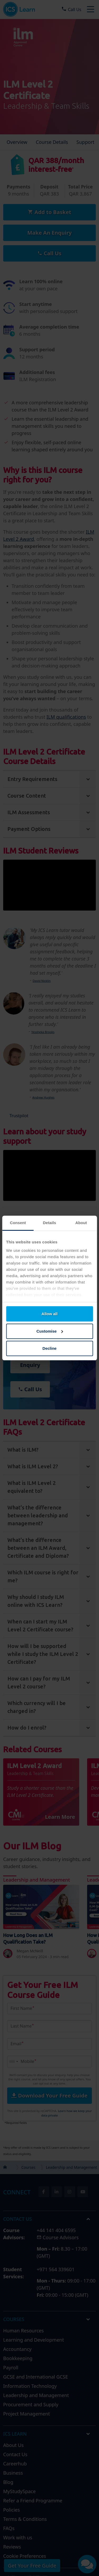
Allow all (49, 1313)
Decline (49, 1348)
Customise (49, 1331)
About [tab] (81, 1222)
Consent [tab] (18, 1222)
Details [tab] (49, 1222)
